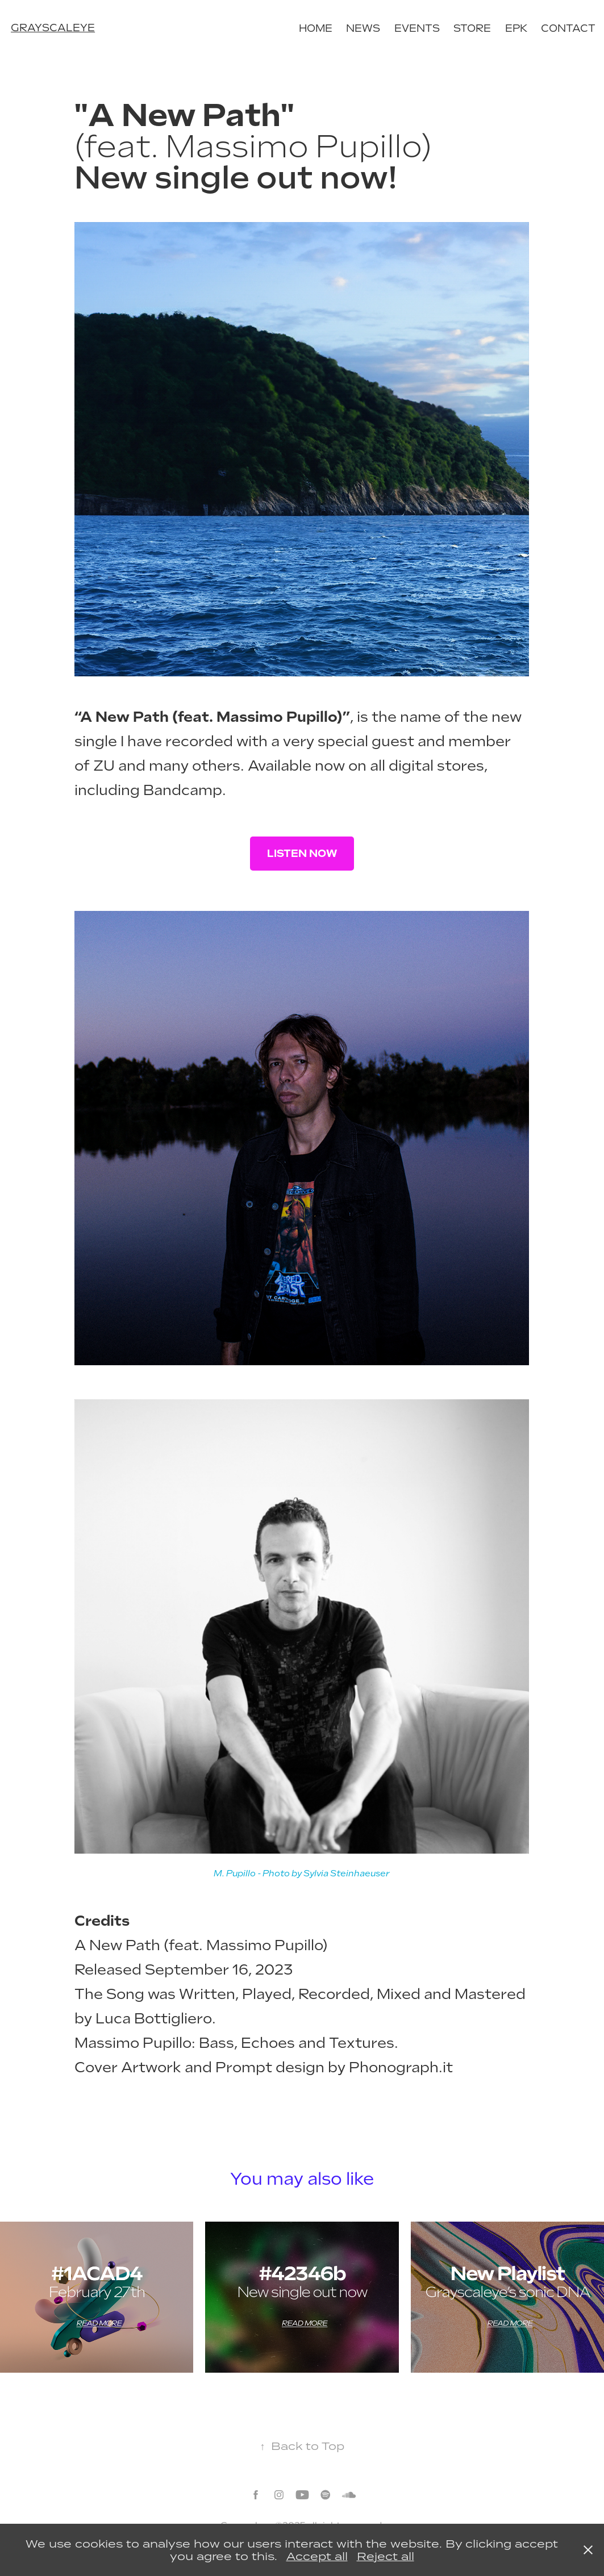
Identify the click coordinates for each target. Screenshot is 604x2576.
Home (315, 28)
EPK (516, 28)
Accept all (317, 2556)
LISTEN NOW (302, 853)
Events (417, 28)
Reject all (385, 2556)
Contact (568, 28)
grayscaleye (53, 28)
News (363, 28)
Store (472, 28)
